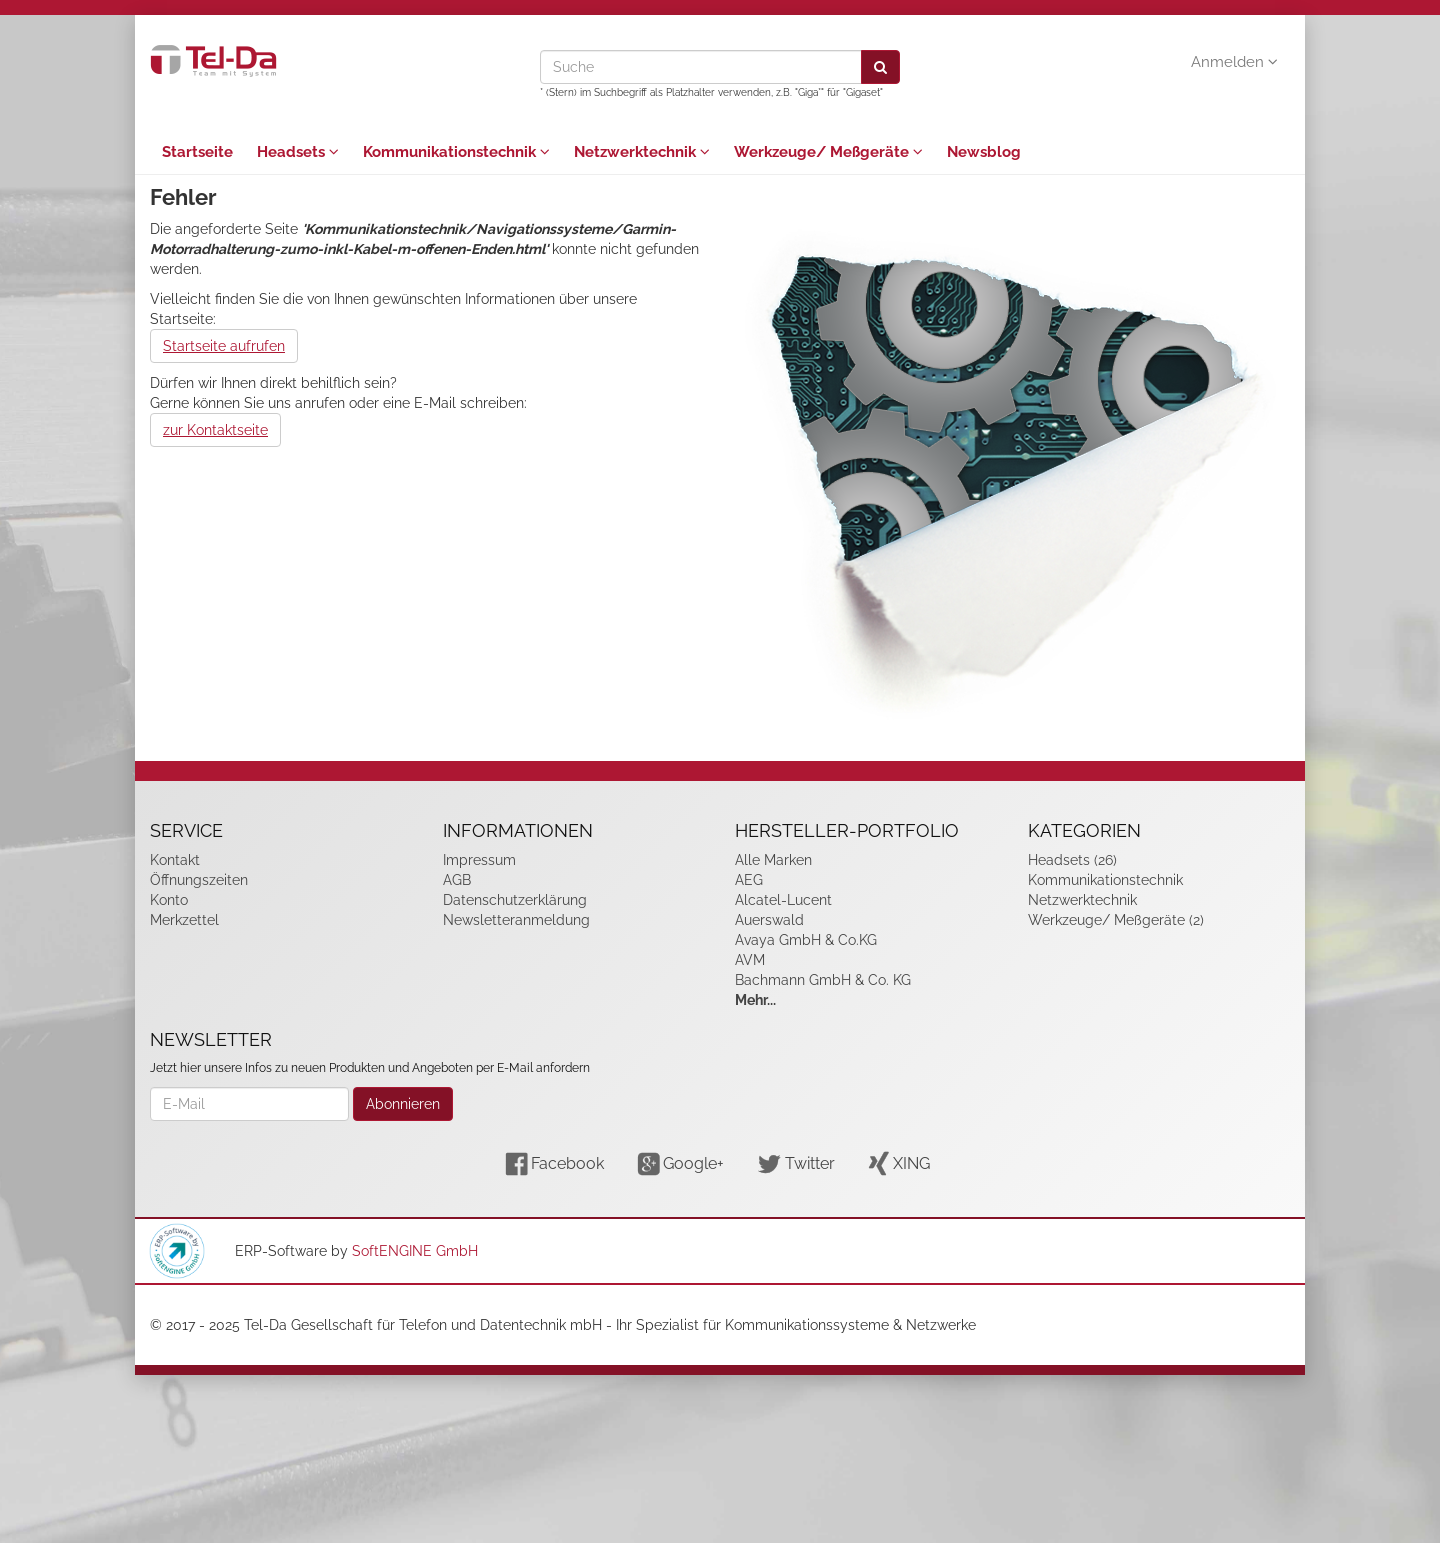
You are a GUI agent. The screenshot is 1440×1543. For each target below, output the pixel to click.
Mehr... (755, 1000)
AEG (749, 880)
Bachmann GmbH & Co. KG (823, 980)
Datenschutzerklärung (515, 900)
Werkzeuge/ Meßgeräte (828, 152)
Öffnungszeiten (199, 880)
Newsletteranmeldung (516, 920)
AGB (457, 880)
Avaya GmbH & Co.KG (806, 940)
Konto (169, 900)
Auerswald (769, 920)
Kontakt (175, 860)
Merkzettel (184, 920)
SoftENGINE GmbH (415, 1251)
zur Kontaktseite (215, 430)
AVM (750, 960)
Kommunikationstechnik (456, 152)
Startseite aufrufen (224, 346)
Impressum (479, 860)
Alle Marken (773, 860)
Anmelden (1234, 62)
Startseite (197, 152)
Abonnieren (403, 1104)
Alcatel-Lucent (783, 900)
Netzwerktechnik (642, 152)
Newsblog (984, 152)
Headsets (298, 152)
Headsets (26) (1072, 860)
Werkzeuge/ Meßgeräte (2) (1116, 920)
